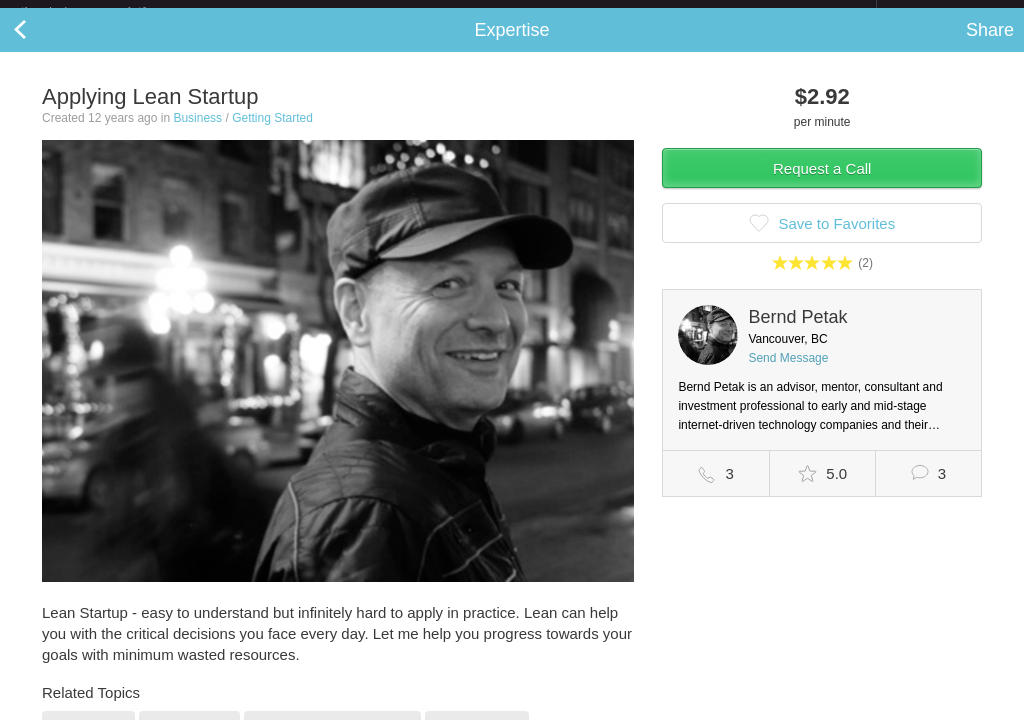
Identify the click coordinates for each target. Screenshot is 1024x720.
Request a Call (822, 184)
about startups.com (947, 13)
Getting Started (272, 134)
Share (990, 46)
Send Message (788, 374)
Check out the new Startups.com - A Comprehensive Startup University (659, 13)
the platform (104, 11)
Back (40, 46)
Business (197, 134)
